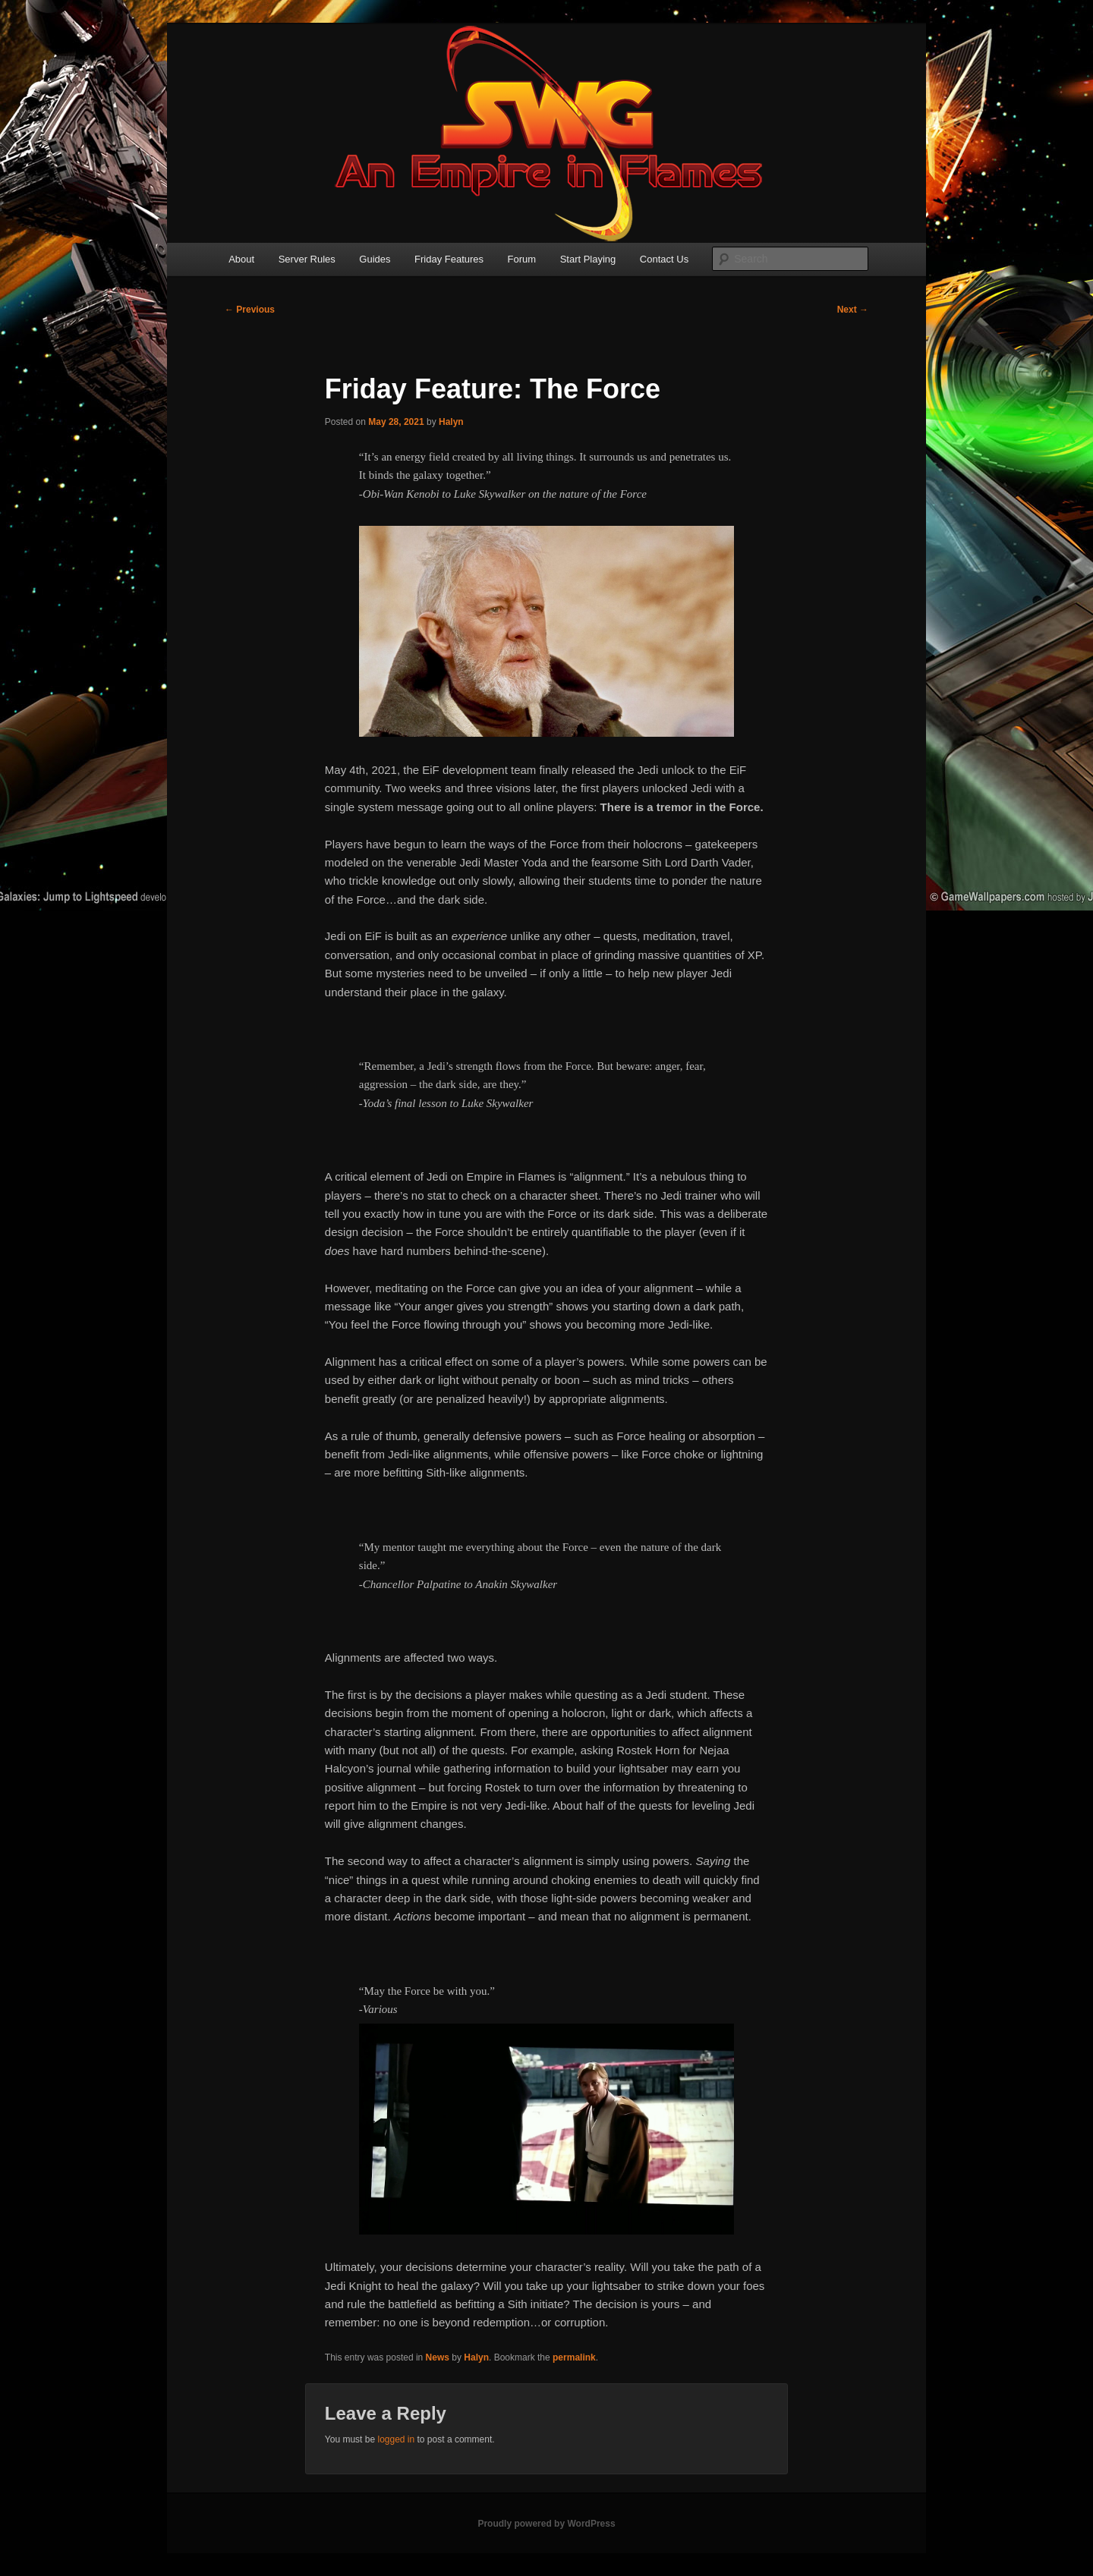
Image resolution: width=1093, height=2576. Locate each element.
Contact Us (664, 259)
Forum (522, 259)
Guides (374, 259)
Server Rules (307, 259)
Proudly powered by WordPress (546, 2523)
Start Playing (588, 259)
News (437, 2357)
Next (852, 309)
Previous (250, 309)
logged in (395, 2439)
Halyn (451, 422)
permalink (574, 2357)
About (241, 259)
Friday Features (449, 259)
